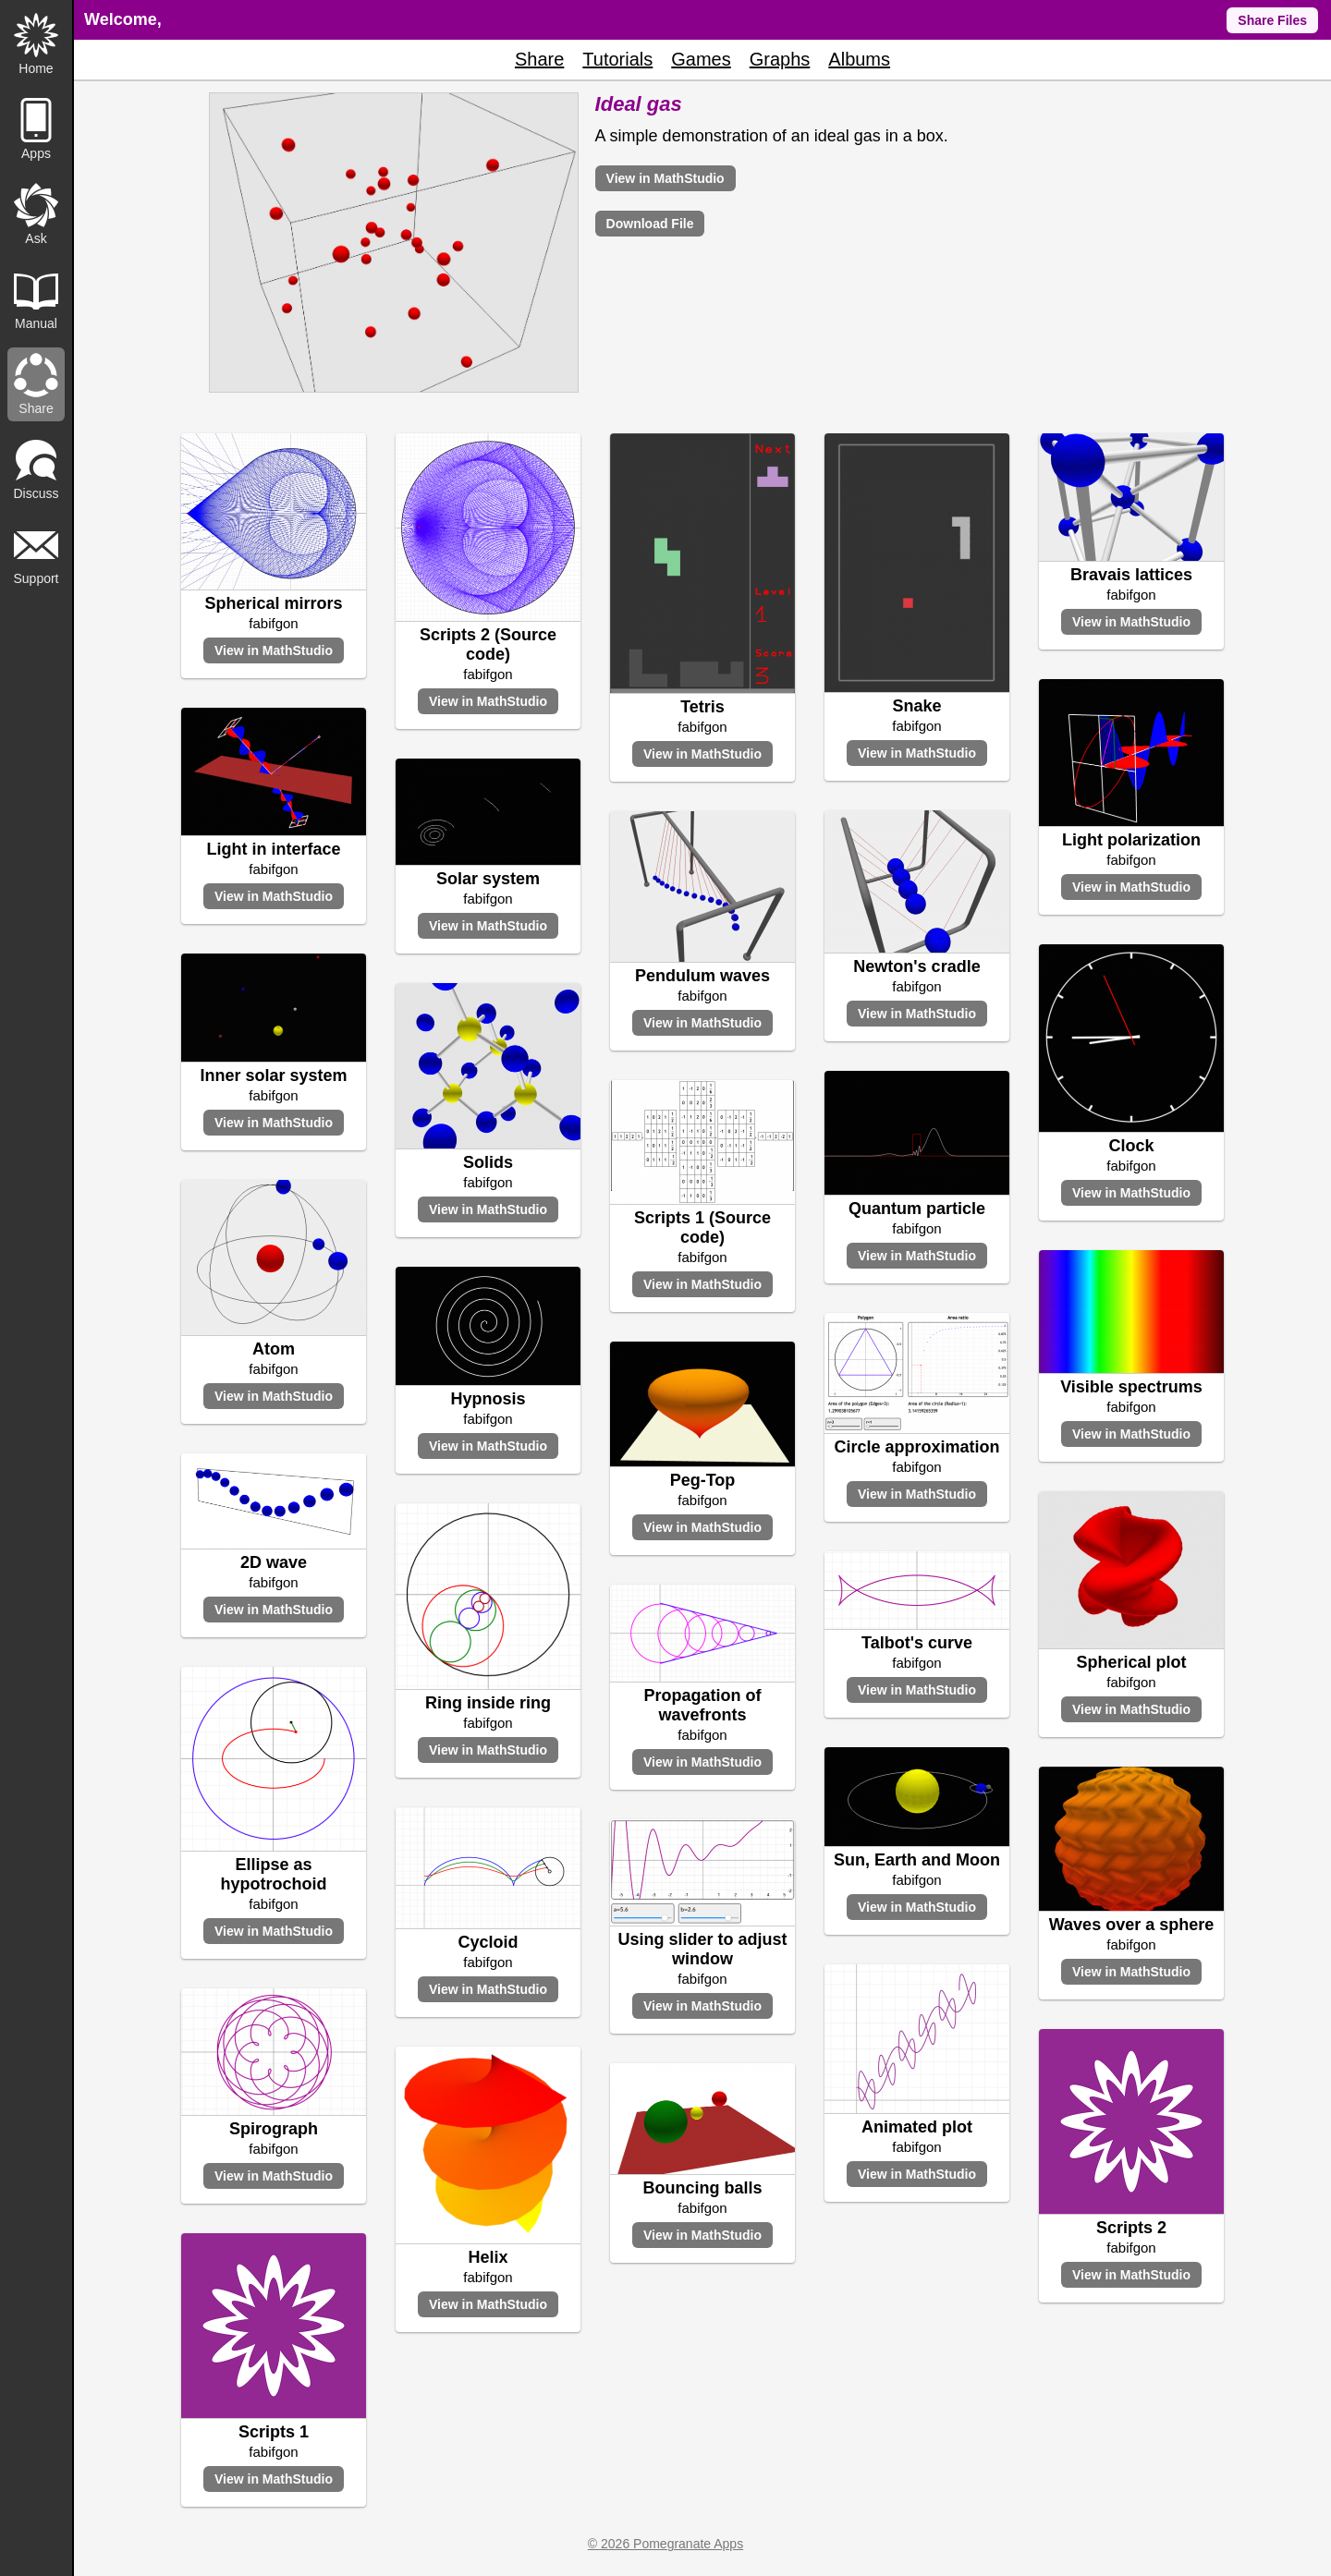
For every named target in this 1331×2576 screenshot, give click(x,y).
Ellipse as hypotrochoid (274, 1874)
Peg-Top (703, 1480)
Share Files (1272, 20)
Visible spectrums (1131, 1387)
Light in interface (273, 849)
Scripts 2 (1131, 2227)
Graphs (780, 59)
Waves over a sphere (1131, 1924)
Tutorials (617, 59)
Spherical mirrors (273, 603)
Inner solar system (273, 1075)
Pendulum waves (702, 975)
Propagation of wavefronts (703, 1705)
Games (700, 59)
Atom (273, 1349)
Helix (487, 2257)
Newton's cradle (916, 966)
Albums (859, 59)
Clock (1131, 1145)
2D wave (273, 1562)
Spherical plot (1131, 1662)
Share (539, 59)
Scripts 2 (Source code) (488, 644)
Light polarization (1131, 840)
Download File (650, 223)
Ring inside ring (488, 1703)
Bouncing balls (702, 2188)
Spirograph (273, 2129)
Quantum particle (917, 1208)
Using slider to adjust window (702, 1949)
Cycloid (488, 1942)
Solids (488, 1162)
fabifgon (273, 623)
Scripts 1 (273, 2432)
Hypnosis (487, 1399)
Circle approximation (916, 1447)
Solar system (488, 878)
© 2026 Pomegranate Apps (665, 2543)
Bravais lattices (1131, 574)
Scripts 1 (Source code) (702, 1227)
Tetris (702, 707)
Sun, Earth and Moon (917, 1860)
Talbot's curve (916, 1643)
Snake (916, 706)
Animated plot (916, 2127)
